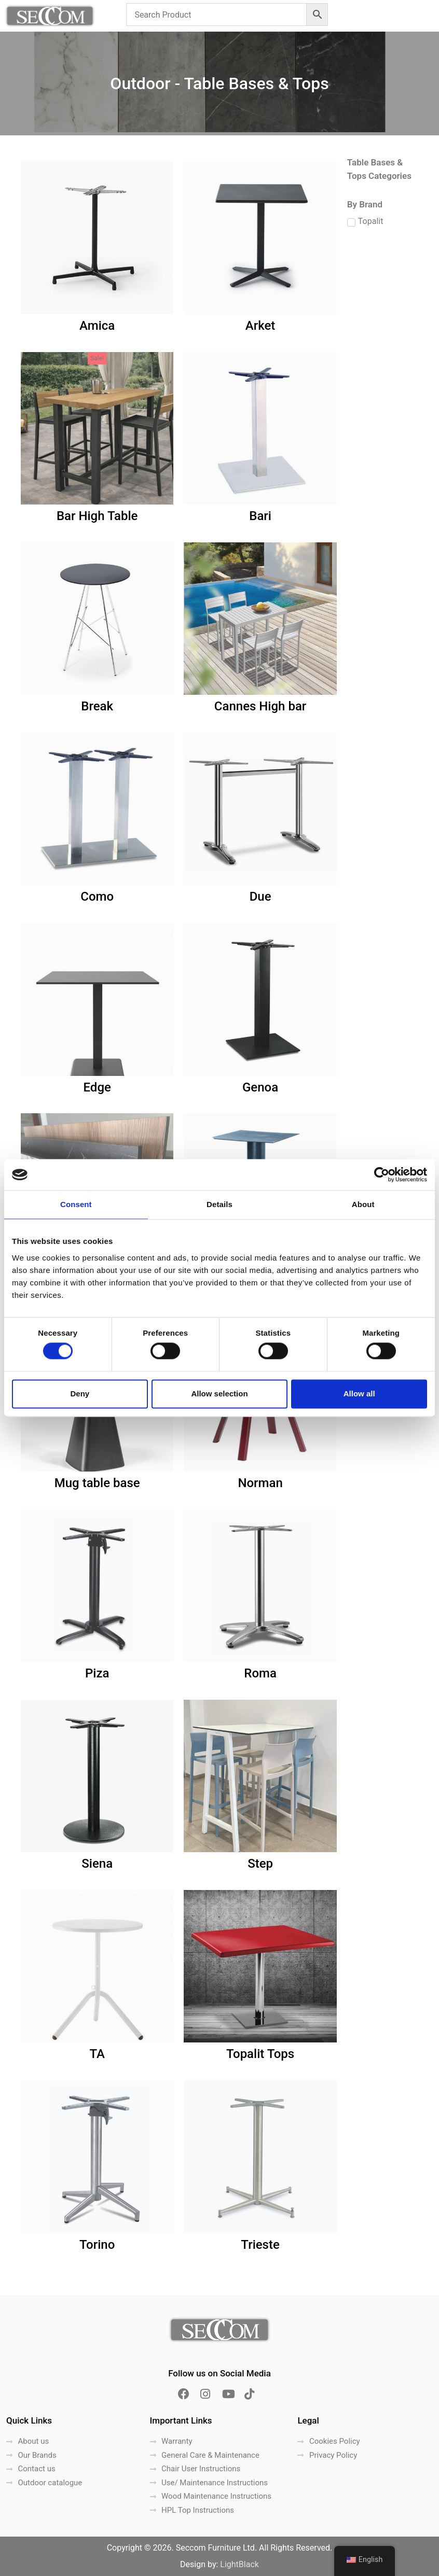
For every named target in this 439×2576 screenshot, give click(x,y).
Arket (260, 325)
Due (260, 896)
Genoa (260, 1087)
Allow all (359, 1393)
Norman (260, 1483)
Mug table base (97, 1483)
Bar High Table (97, 516)
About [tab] (363, 1204)
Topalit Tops (260, 2054)
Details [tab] (219, 1204)
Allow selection (219, 1393)
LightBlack (239, 2564)
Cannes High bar (260, 706)
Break (97, 706)
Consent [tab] (76, 1204)
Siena (97, 1863)
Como (97, 896)
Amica (97, 325)
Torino (97, 2244)
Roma (260, 1673)
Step (260, 1863)
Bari (260, 516)
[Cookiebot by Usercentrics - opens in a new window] (381, 1174)
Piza (97, 1673)
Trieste (260, 2244)
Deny (79, 1393)
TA (96, 2054)
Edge (97, 1087)
